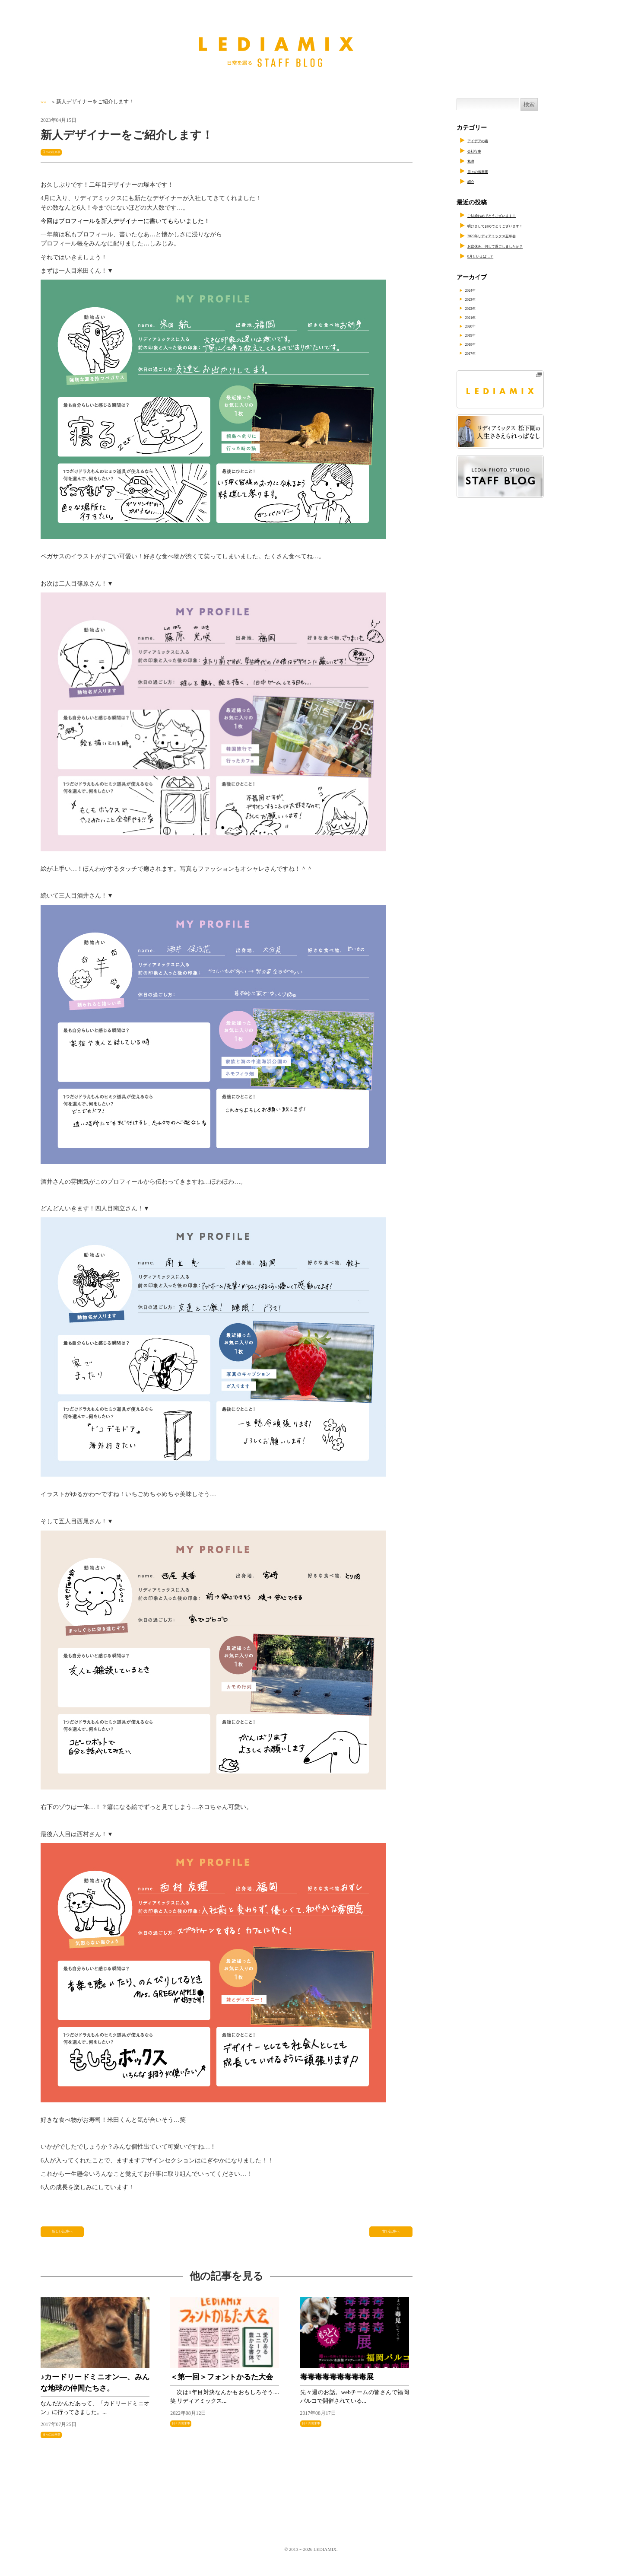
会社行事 (479, 150)
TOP (45, 101)
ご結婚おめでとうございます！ (509, 215)
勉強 (473, 160)
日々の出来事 (58, 151)
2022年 (478, 308)
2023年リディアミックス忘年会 (509, 235)
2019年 (478, 334)
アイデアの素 (485, 140)
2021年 (478, 317)
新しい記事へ (63, 2235)
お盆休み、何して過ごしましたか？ (515, 245)
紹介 (473, 181)
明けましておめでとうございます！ (515, 225)
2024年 (478, 290)
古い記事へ (391, 2235)
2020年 (478, 325)
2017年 (478, 353)
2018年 (478, 344)
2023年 (478, 299)
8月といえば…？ (490, 255)
